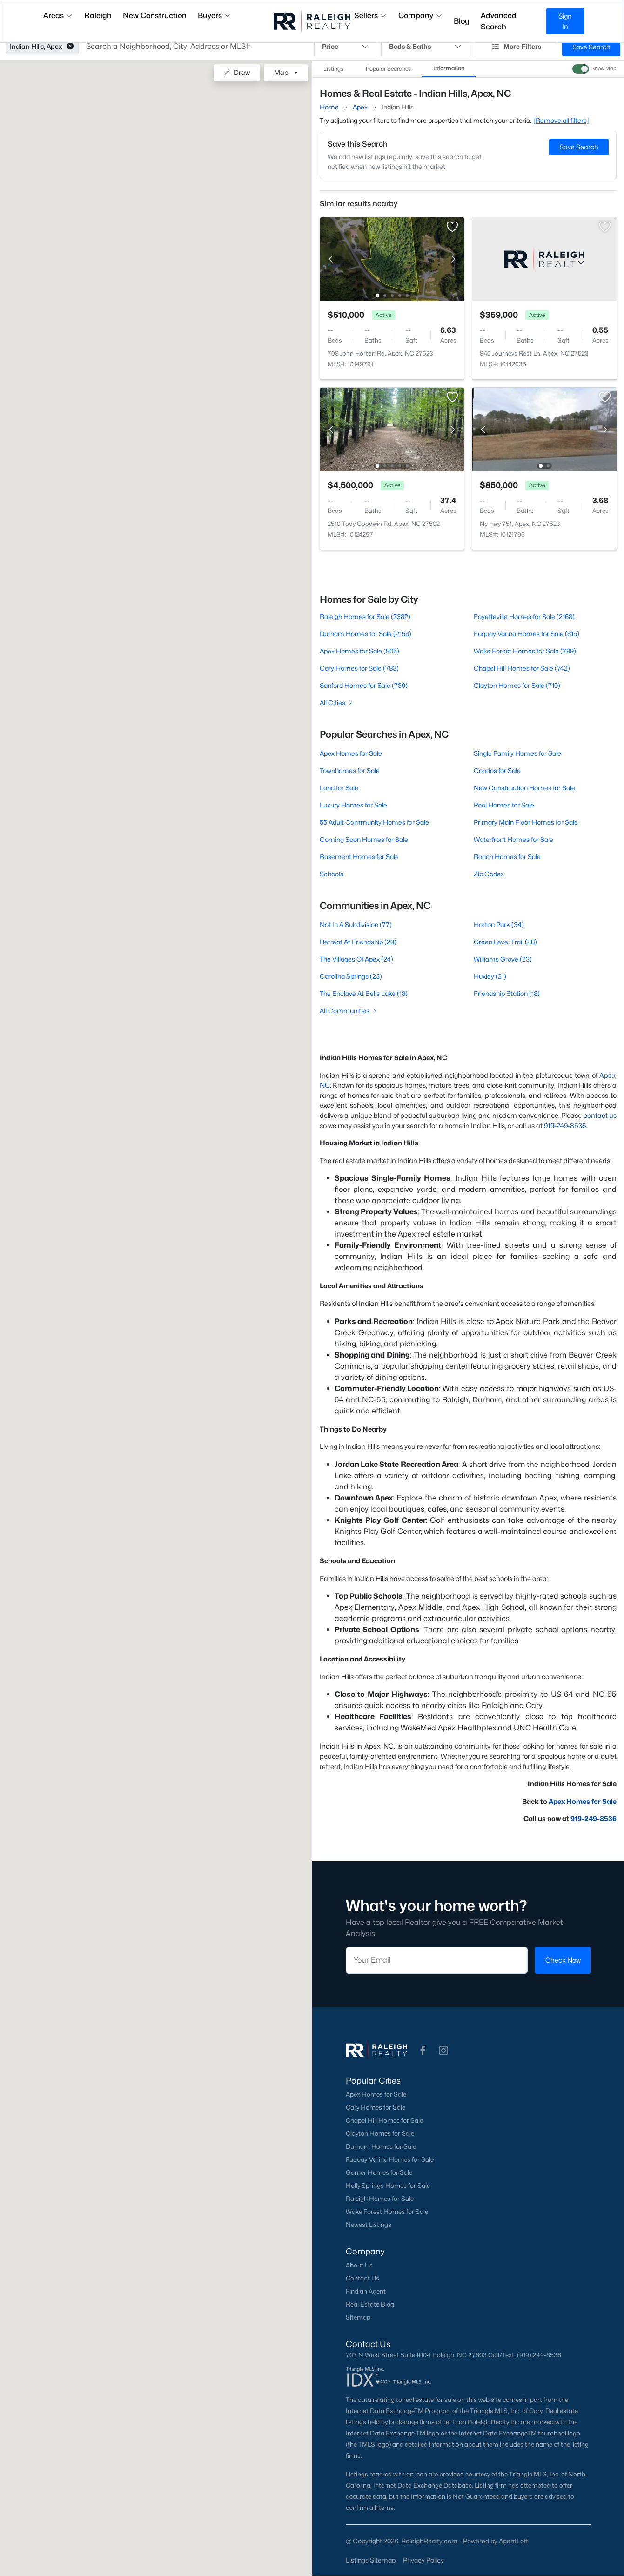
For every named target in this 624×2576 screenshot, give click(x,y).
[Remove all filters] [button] (561, 120)
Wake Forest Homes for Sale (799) (525, 651)
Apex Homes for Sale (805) (359, 651)
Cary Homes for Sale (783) (359, 668)
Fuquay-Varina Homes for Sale (390, 2159)
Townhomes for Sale (350, 770)
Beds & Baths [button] (425, 46)
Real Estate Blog (370, 2304)
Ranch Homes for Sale (507, 857)
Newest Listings (368, 2224)
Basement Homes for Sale (359, 857)
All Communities (349, 1011)
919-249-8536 (565, 1126)
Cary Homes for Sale (375, 2107)
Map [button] (281, 72)
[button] (70, 46)
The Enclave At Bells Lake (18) (364, 993)
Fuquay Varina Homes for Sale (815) (526, 634)
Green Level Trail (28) (505, 942)
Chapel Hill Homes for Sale (384, 2120)
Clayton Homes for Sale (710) (517, 685)
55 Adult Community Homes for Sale (374, 822)
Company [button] (420, 15)
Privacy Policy (423, 2560)
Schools (331, 874)
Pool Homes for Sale (504, 805)
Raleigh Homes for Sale (380, 2198)
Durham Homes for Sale (381, 2146)
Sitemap (358, 2317)
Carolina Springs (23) (351, 976)
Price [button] (345, 46)
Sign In (565, 21)
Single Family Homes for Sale (517, 753)
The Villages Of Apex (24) (356, 959)
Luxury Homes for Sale (353, 805)
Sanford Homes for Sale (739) (364, 685)
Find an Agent (366, 2291)
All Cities (337, 702)
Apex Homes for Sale (351, 753)
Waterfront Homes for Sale (513, 839)
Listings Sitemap (371, 2560)
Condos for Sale (497, 770)
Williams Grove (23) (503, 959)
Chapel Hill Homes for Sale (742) (522, 668)
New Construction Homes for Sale (524, 788)
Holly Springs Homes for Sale (388, 2185)
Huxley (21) (490, 976)
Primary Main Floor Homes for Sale (526, 822)
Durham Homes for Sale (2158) (365, 634)
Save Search (591, 47)
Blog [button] (462, 21)
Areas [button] (58, 15)
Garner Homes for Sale (379, 2172)
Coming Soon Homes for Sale (364, 839)
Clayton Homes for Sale (380, 2133)
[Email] (437, 1960)
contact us (600, 1115)
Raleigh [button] (98, 15)
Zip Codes (489, 874)
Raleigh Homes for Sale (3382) (365, 616)
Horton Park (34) (499, 924)
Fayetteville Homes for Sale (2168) (524, 616)
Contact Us (362, 2278)
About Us (359, 2265)
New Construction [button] (155, 15)
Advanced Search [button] (499, 21)
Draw (236, 72)
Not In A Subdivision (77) (356, 924)
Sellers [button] (370, 15)
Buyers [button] (214, 15)
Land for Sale (339, 788)
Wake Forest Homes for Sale (387, 2211)
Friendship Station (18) (507, 993)
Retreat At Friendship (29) (358, 942)
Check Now (562, 1960)
